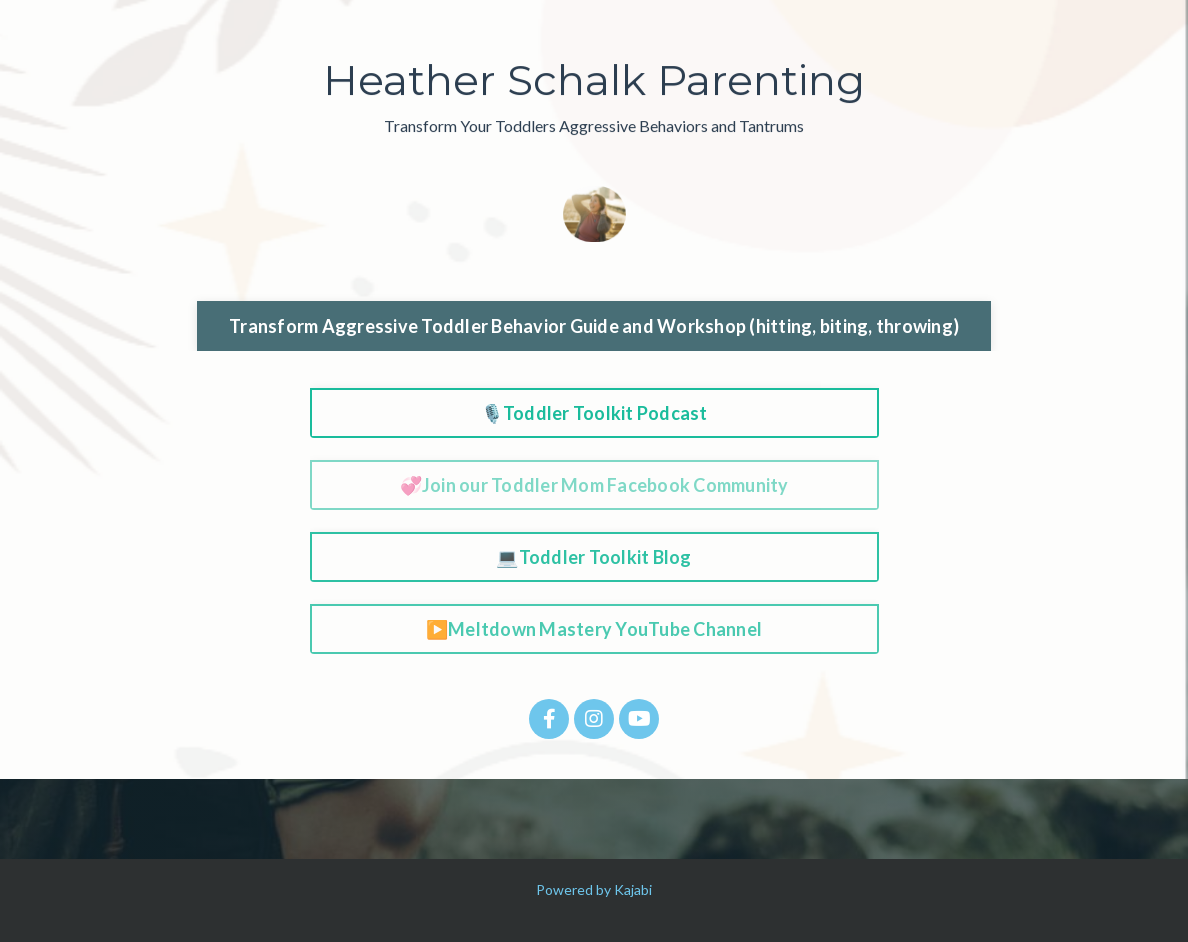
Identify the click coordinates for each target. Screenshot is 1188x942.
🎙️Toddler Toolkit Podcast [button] (594, 413)
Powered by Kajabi (594, 889)
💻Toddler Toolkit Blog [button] (593, 557)
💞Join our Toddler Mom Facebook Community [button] (594, 485)
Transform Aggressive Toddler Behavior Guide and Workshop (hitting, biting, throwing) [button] (594, 326)
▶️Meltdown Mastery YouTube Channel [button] (594, 629)
